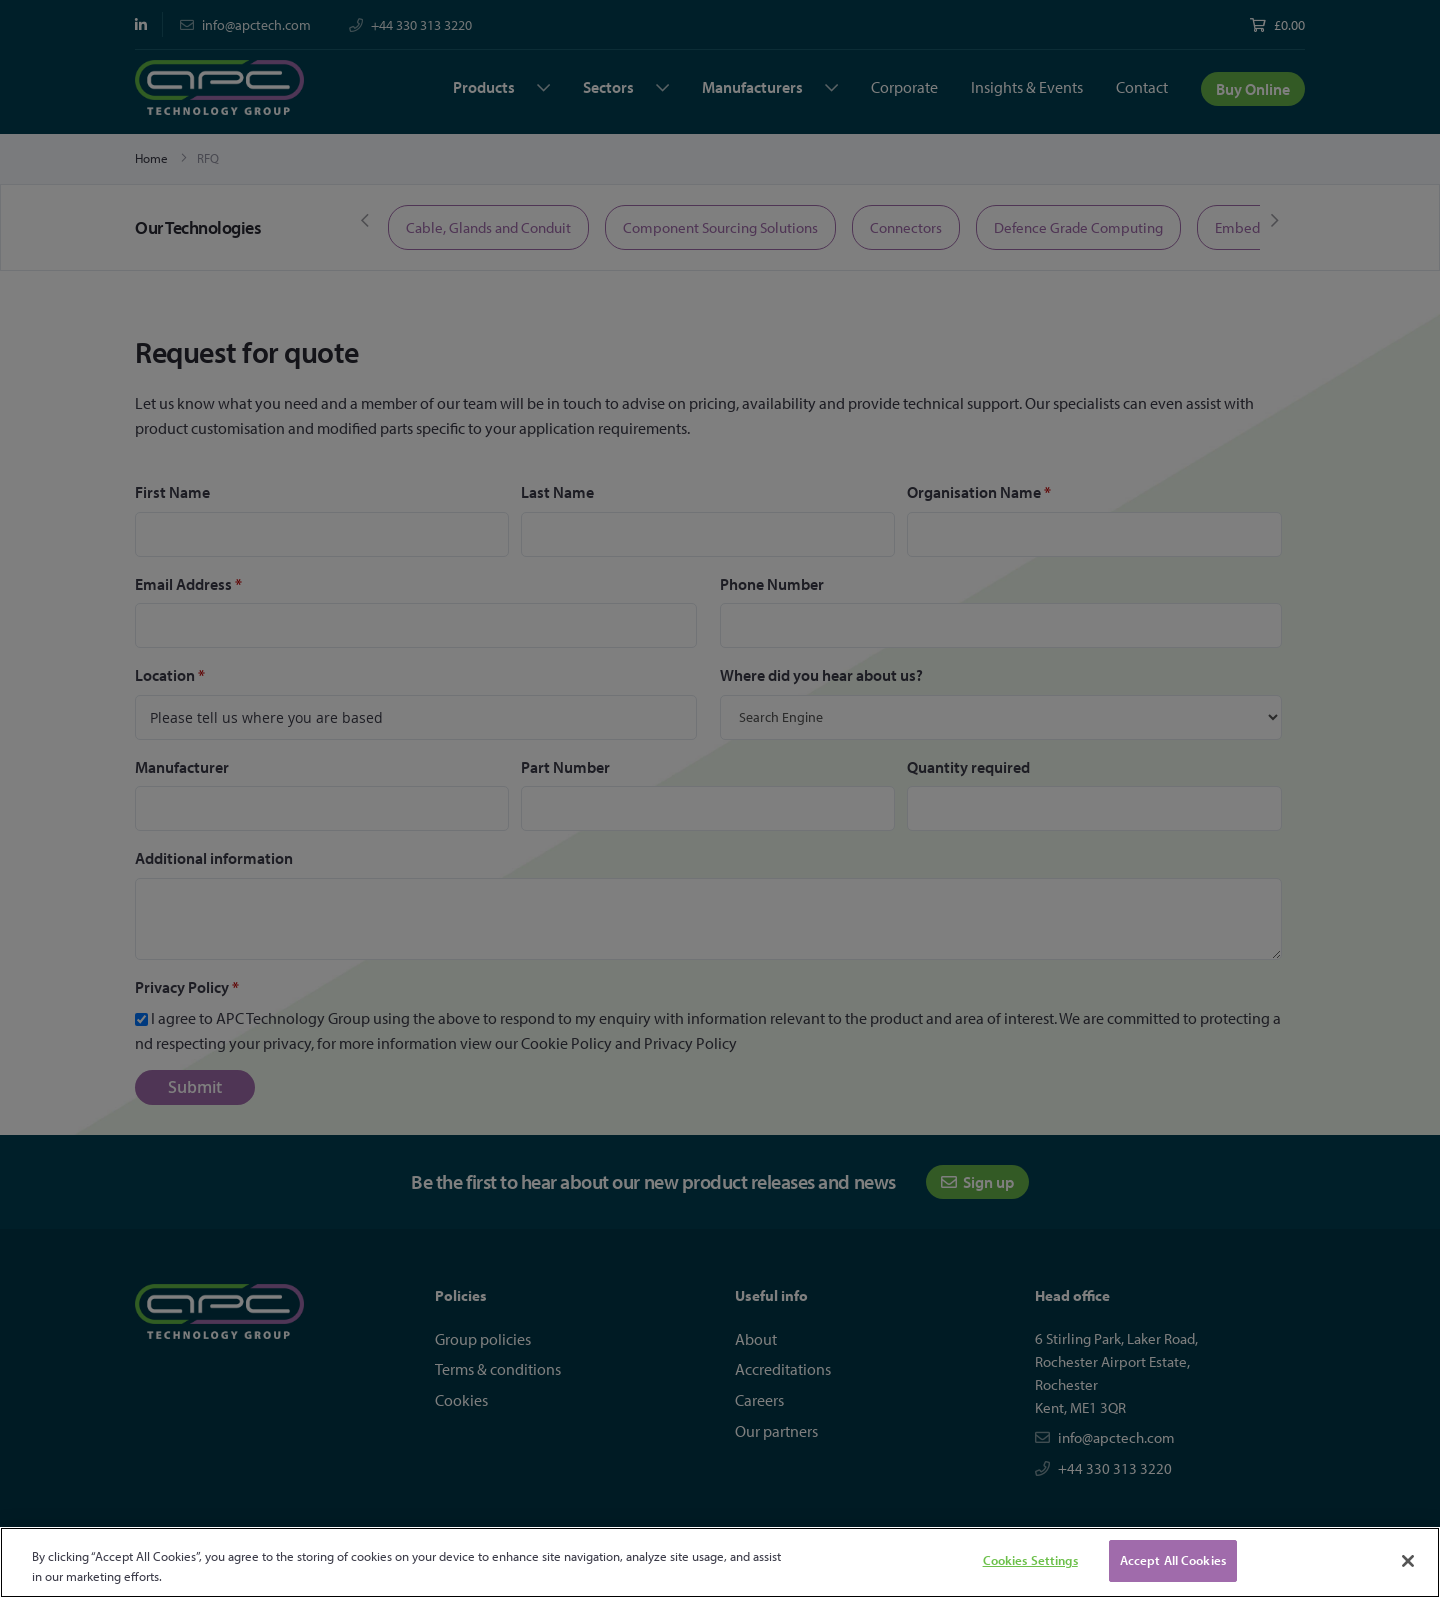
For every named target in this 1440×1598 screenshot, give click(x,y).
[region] (720, 1562)
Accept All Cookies (1173, 1560)
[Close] (1408, 1561)
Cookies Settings (1030, 1560)
